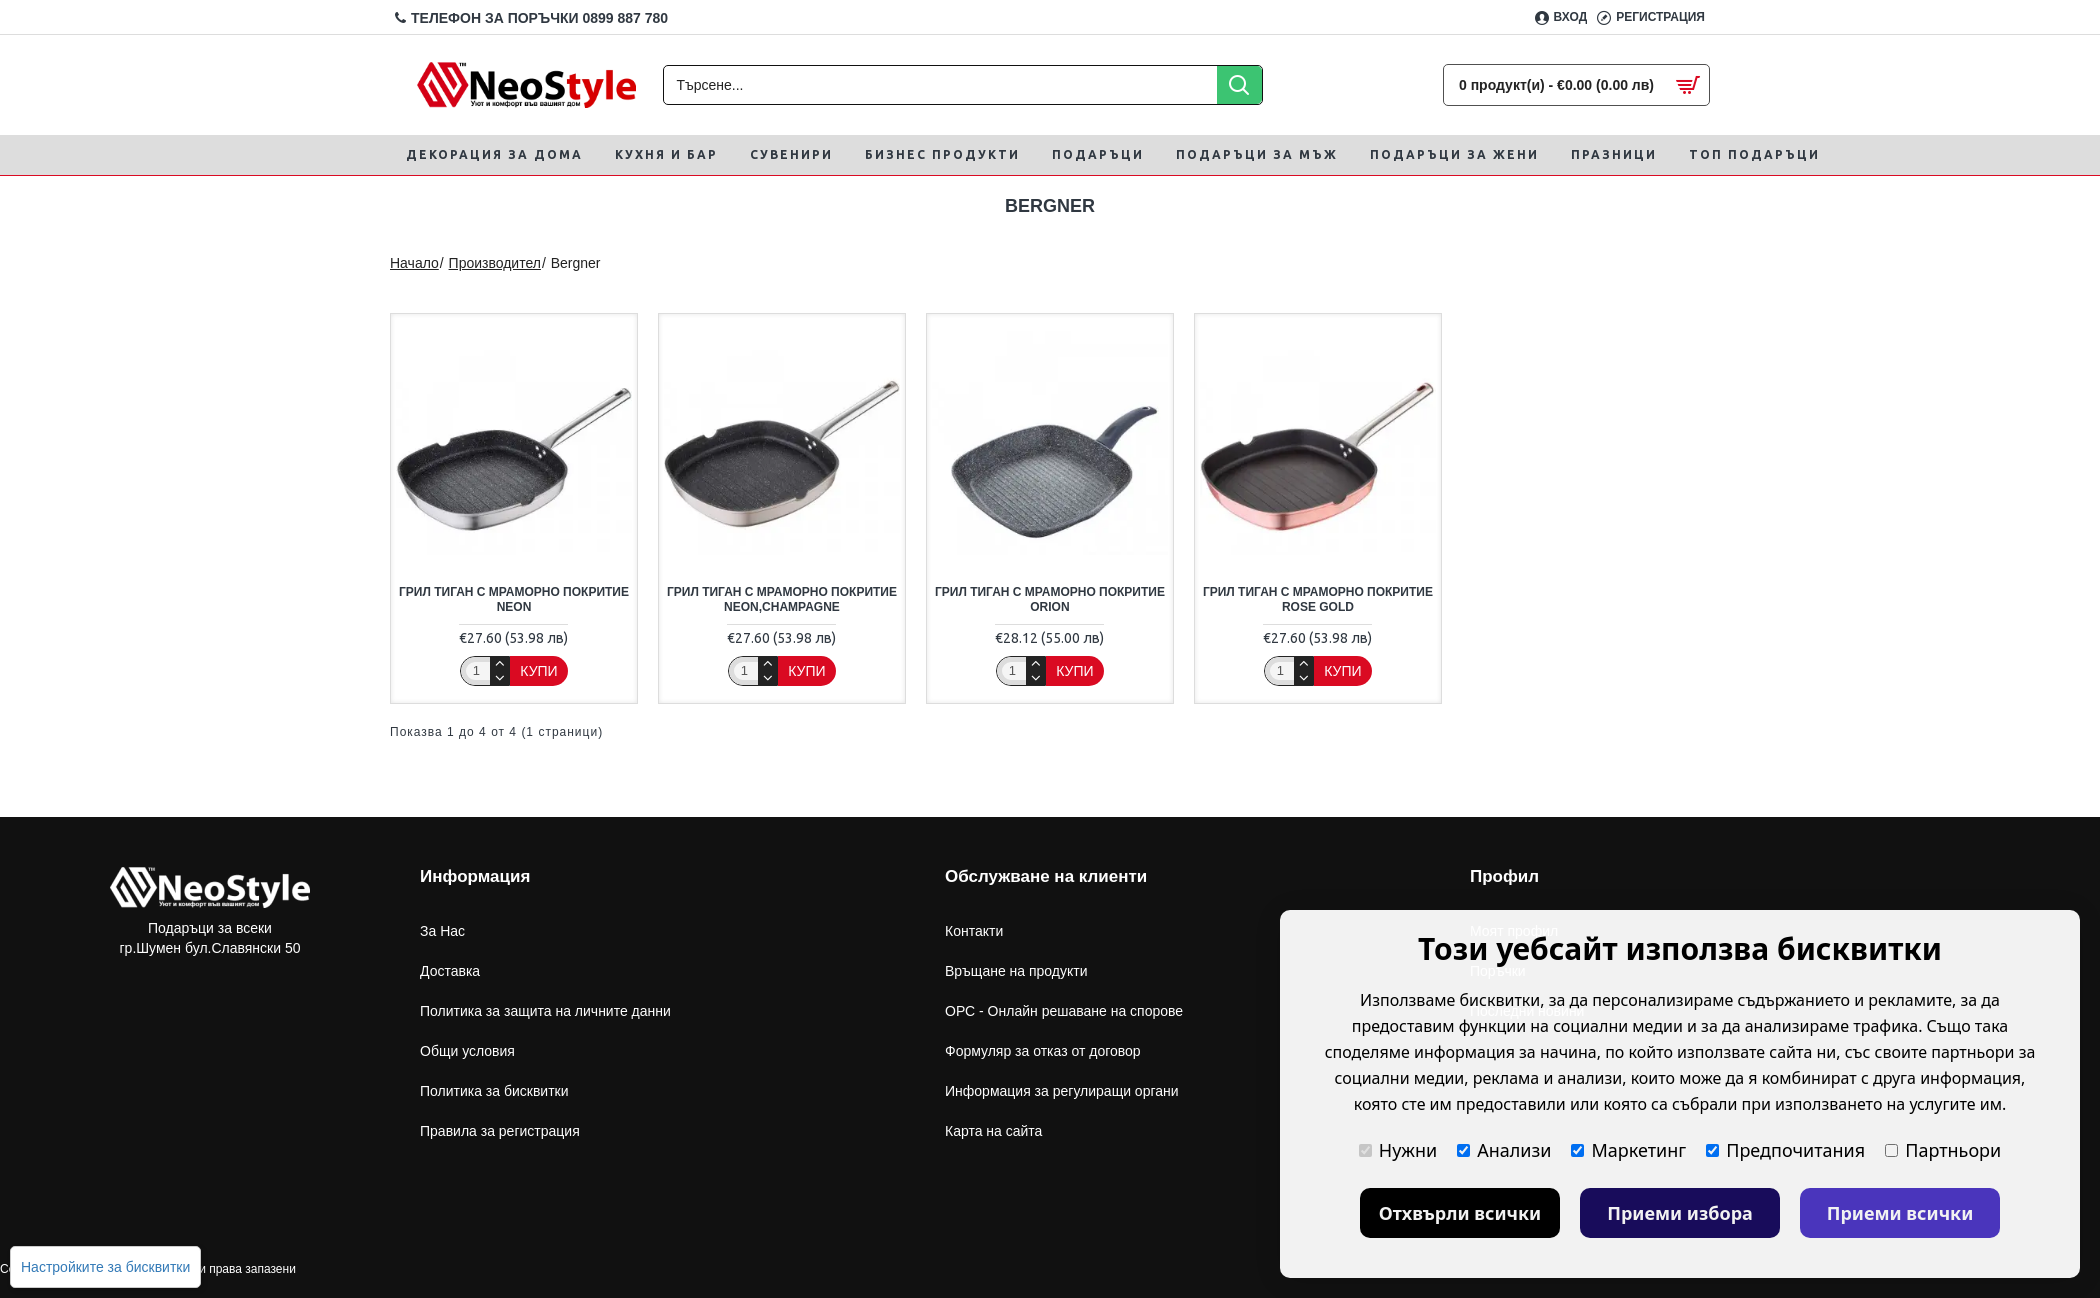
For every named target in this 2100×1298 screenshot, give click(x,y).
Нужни (1398, 1150)
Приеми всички (1900, 1213)
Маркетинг (1628, 1150)
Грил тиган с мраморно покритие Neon (514, 600)
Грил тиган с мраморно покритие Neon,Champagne (782, 600)
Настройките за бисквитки (105, 1267)
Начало (414, 263)
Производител (495, 263)
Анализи (1504, 1150)
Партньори (1943, 1150)
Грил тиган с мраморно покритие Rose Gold (1318, 600)
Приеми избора (1680, 1213)
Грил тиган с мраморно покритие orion (1050, 600)
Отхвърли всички (1460, 1213)
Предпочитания (1785, 1150)
